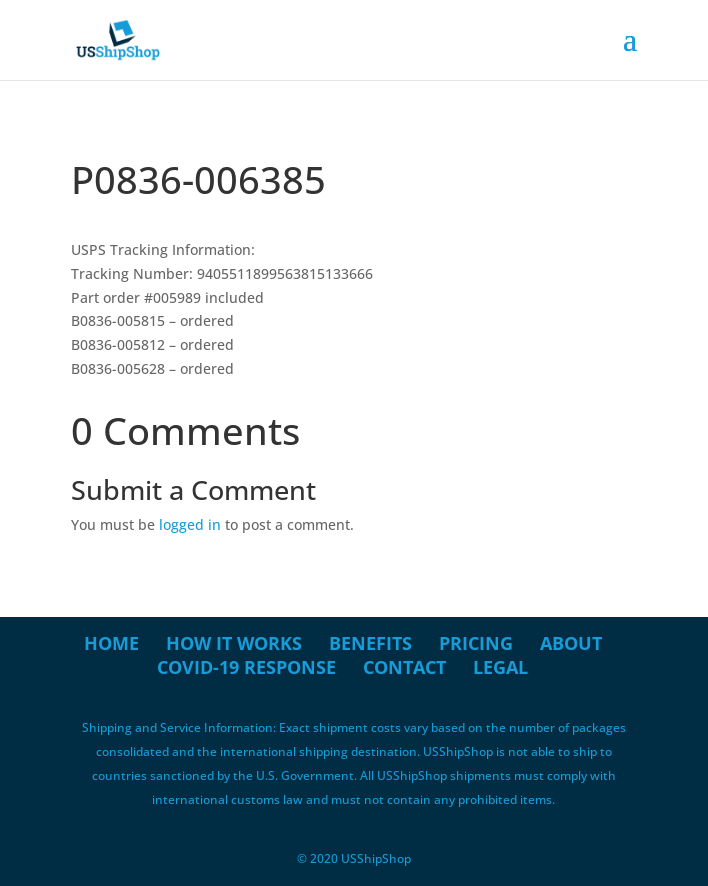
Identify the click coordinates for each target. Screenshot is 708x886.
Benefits (370, 643)
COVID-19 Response (246, 667)
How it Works (234, 643)
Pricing (476, 643)
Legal (500, 667)
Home (111, 643)
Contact (404, 667)
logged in (190, 524)
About (571, 643)
